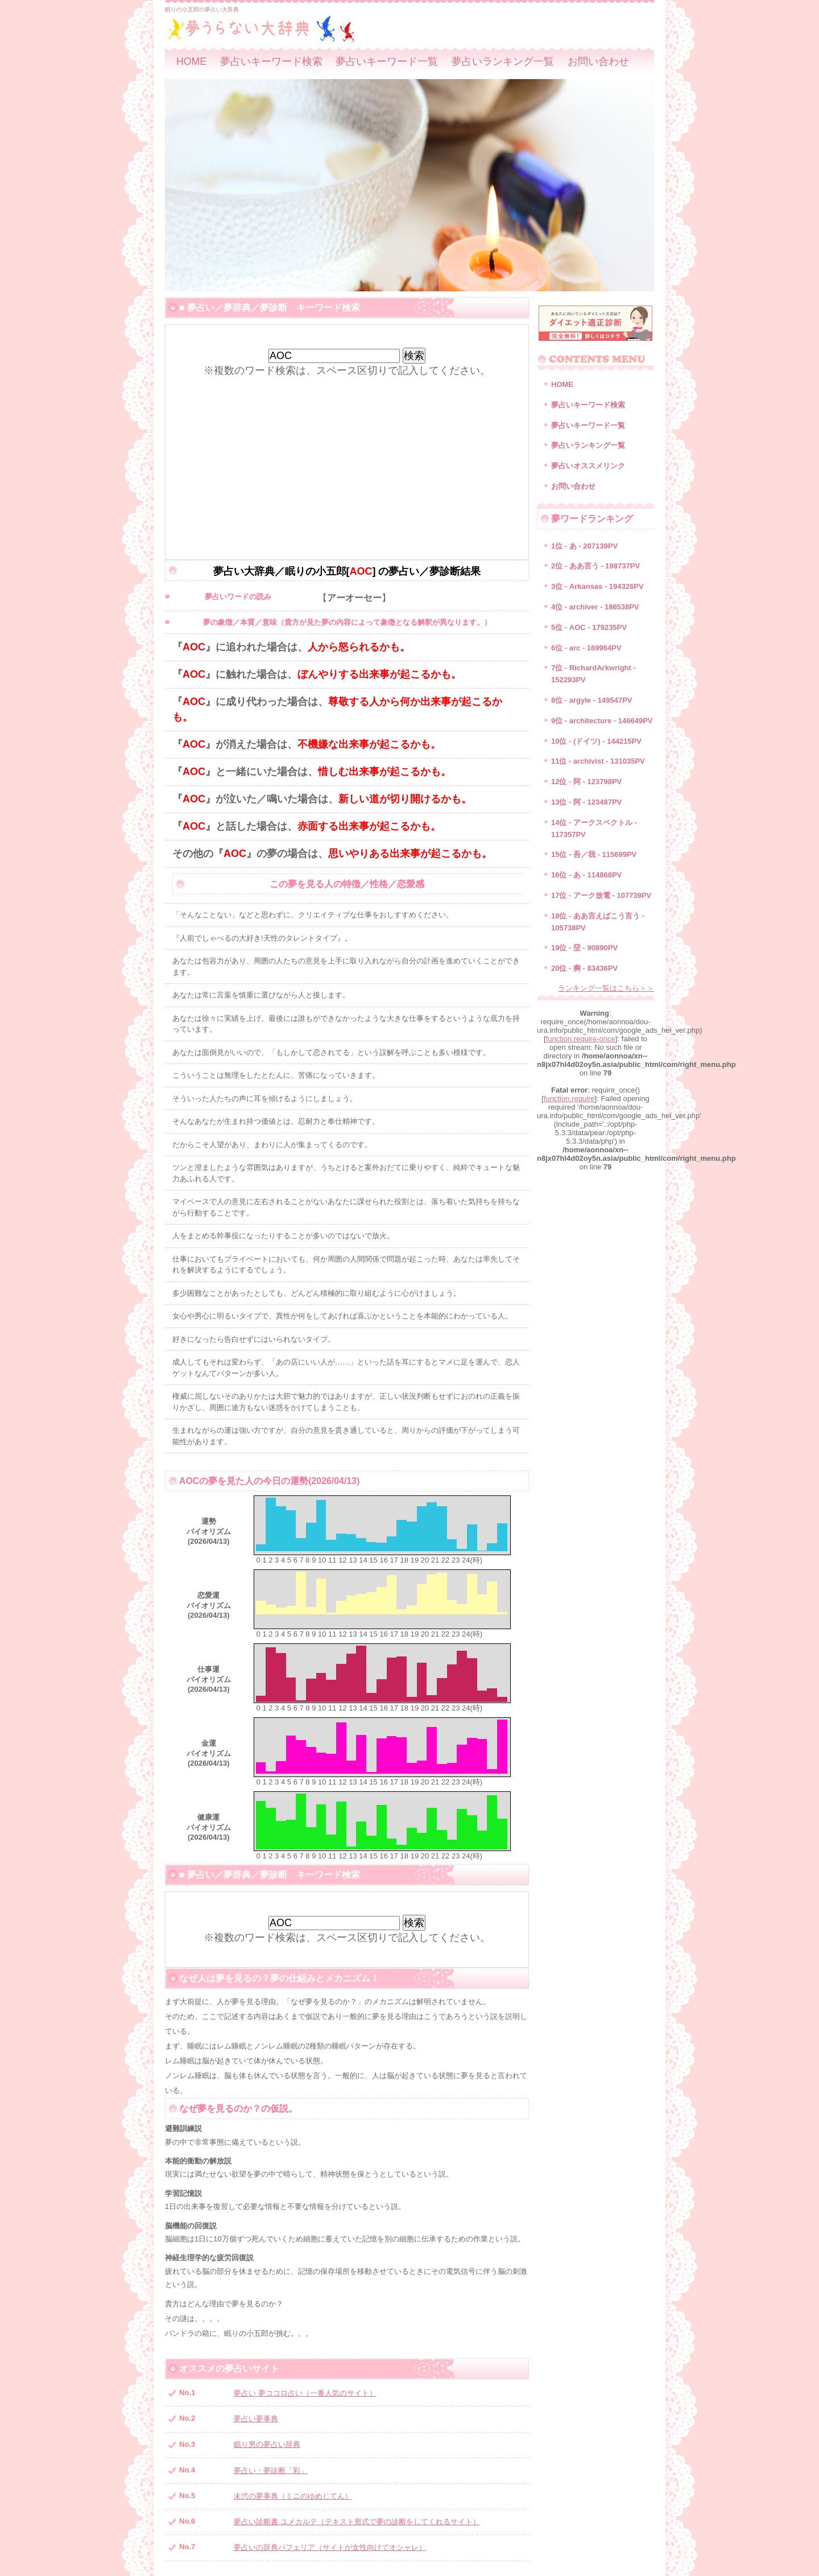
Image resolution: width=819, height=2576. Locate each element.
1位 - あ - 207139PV (584, 546)
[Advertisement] (346, 457)
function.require (569, 1098)
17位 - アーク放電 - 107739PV (601, 895)
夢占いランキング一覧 (503, 61)
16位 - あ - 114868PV (586, 875)
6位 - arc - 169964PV (586, 648)
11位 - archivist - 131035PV (598, 761)
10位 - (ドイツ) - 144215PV (596, 741)
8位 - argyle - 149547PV (591, 700)
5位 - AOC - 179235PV (589, 627)
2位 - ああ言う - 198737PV (595, 566)
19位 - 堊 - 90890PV (584, 947)
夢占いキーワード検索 (271, 61)
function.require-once (580, 1038)
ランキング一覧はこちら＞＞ (606, 988)
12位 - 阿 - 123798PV (586, 781)
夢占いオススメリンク (588, 465)
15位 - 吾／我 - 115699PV (593, 854)
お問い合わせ (598, 61)
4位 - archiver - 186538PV (595, 607)
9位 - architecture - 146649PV (601, 720)
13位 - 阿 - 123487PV (586, 802)
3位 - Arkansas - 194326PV (597, 586)
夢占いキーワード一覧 (387, 61)
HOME (191, 61)
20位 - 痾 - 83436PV (584, 968)
